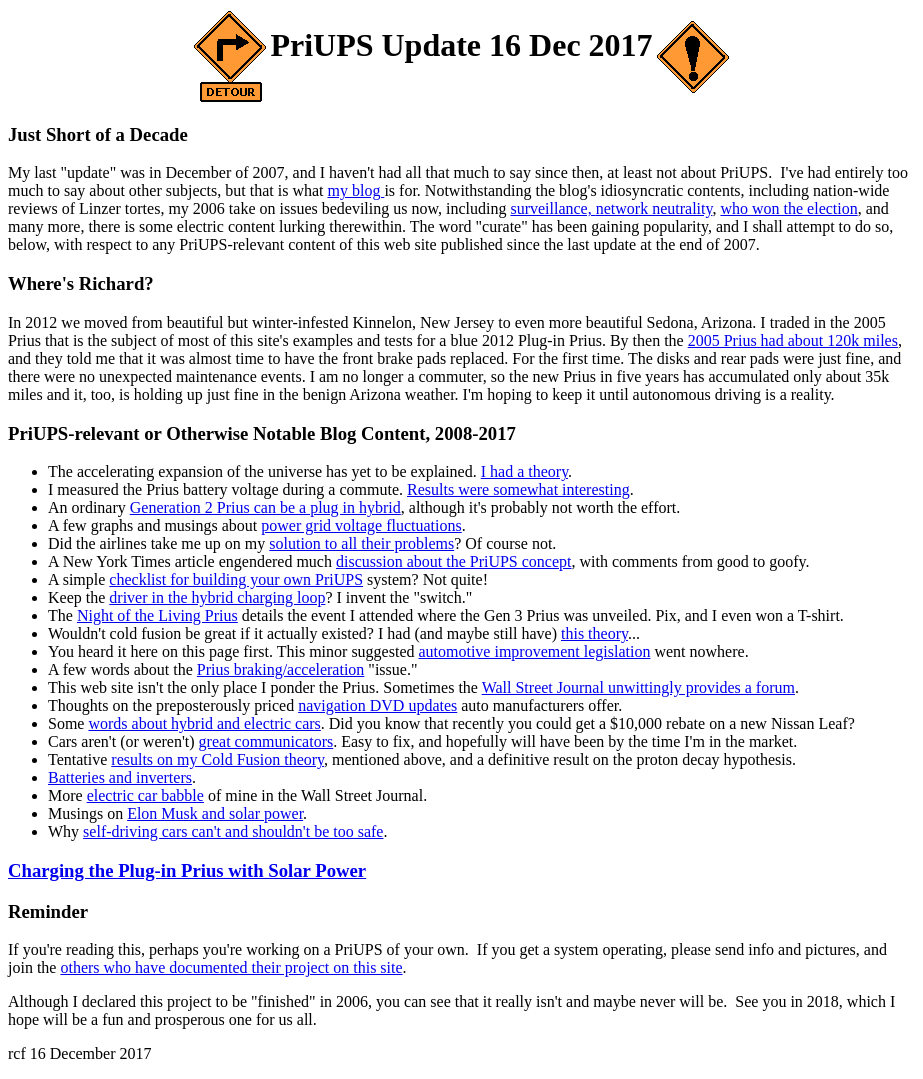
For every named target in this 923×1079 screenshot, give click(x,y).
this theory (594, 633)
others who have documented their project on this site (231, 967)
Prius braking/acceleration (281, 669)
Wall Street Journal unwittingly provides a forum (638, 687)
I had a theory (524, 471)
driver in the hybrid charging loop (217, 597)
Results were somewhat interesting (518, 489)
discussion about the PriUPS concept (454, 561)
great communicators (266, 741)
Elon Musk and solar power (215, 813)
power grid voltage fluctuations (361, 525)
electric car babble (145, 795)
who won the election (788, 208)
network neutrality (654, 208)
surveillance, (552, 208)
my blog (356, 190)
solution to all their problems (361, 543)
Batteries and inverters (120, 777)
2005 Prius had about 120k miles (793, 340)
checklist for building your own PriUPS (236, 579)
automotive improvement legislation (534, 651)
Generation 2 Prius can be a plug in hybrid (265, 507)
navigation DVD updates (377, 705)
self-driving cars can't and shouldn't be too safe (233, 831)
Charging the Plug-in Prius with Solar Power (187, 870)
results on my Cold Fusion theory (217, 759)
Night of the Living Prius (157, 615)
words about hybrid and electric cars (204, 723)
